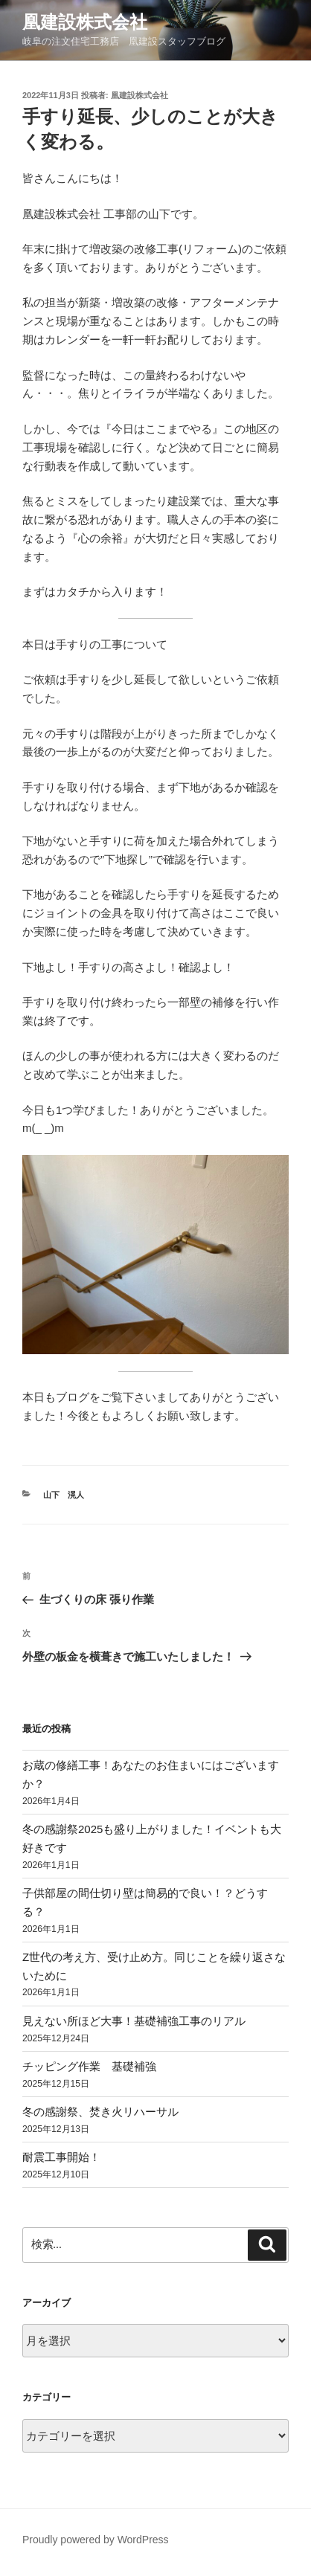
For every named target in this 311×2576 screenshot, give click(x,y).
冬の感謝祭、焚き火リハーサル (100, 2111)
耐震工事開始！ (61, 2157)
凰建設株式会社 (84, 22)
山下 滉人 (63, 1494)
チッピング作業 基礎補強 (89, 2066)
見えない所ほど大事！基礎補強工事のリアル (134, 2021)
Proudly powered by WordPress (95, 2540)
